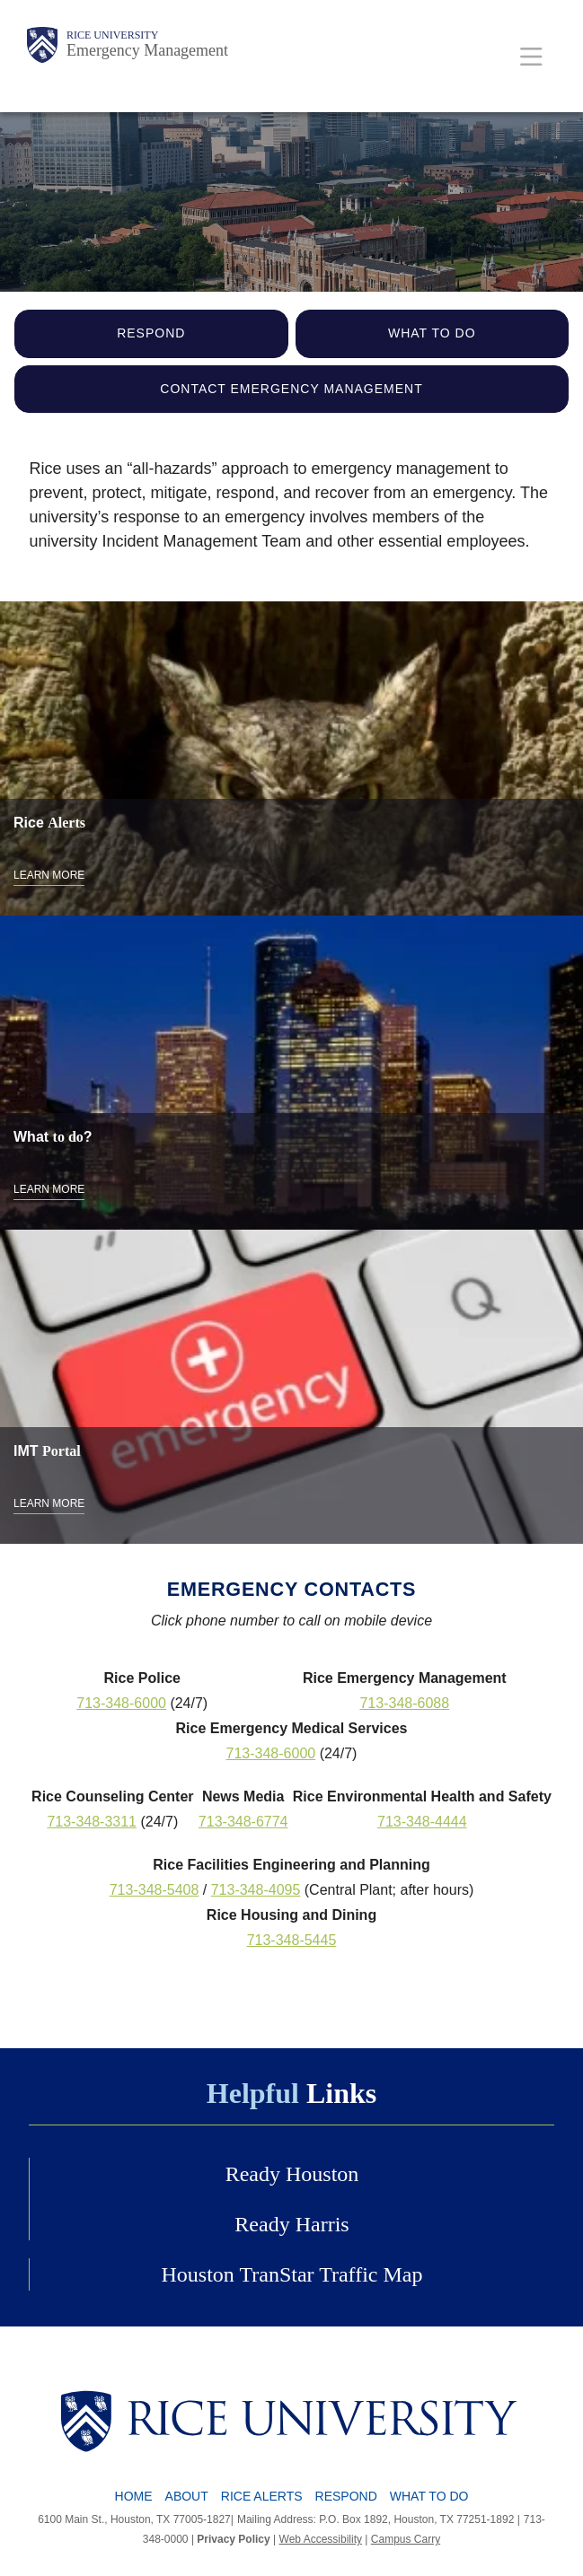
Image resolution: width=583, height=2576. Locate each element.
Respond (151, 333)
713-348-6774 (243, 1821)
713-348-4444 (422, 1821)
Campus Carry (405, 2539)
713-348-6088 (404, 1703)
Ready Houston (292, 2174)
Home (134, 2496)
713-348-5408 (154, 1889)
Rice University (112, 35)
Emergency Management (147, 50)
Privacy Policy (233, 2539)
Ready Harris (291, 2224)
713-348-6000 (121, 1703)
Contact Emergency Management (291, 388)
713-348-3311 (92, 1821)
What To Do (429, 2496)
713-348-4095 (256, 1889)
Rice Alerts (262, 2496)
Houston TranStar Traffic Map (292, 2274)
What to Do (432, 333)
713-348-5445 (292, 1940)
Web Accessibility (320, 2539)
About (186, 2496)
